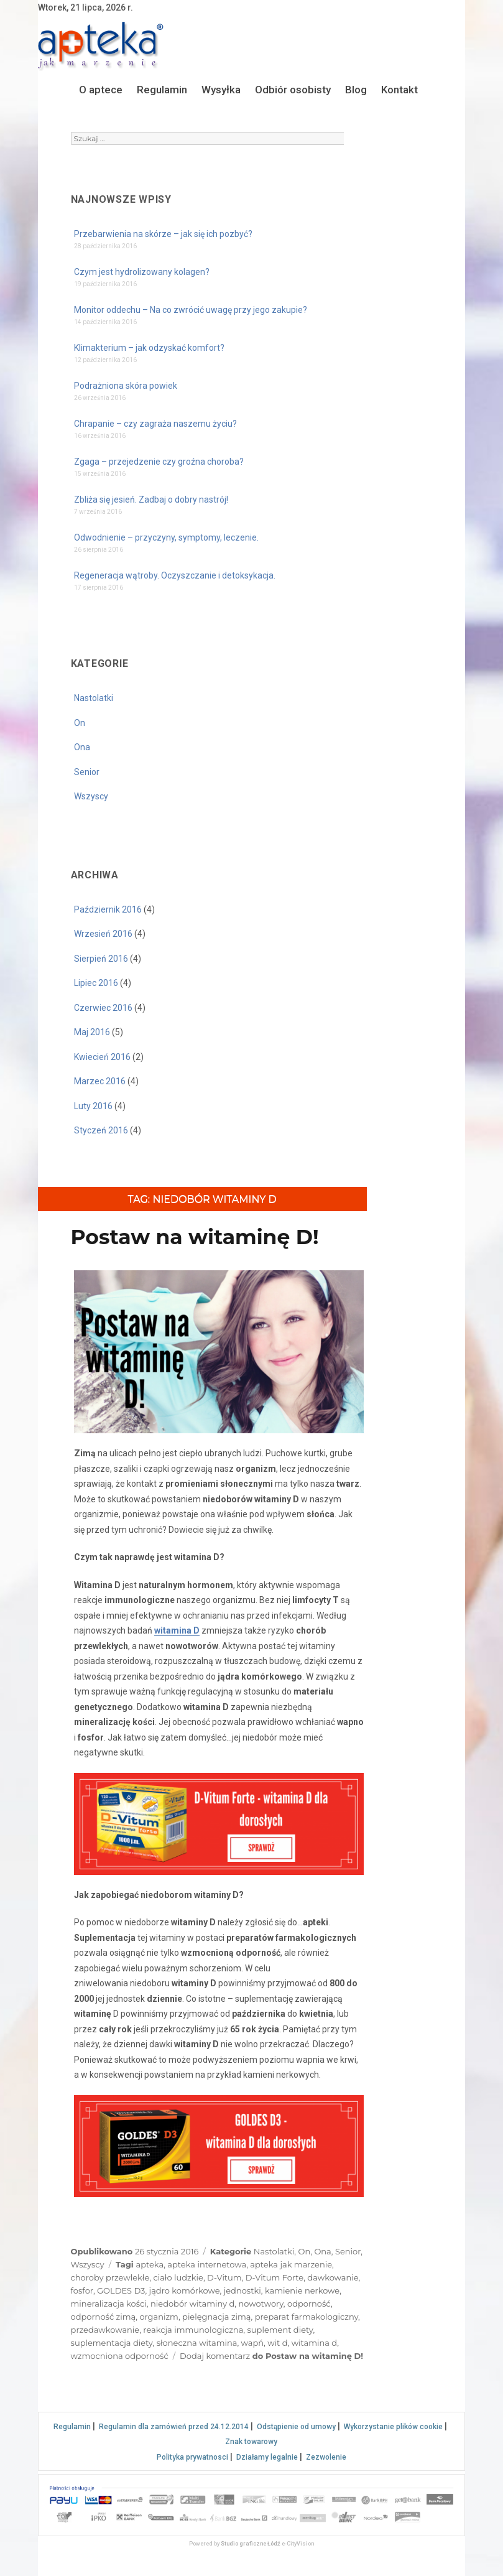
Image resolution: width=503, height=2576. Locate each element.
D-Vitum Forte (274, 2277)
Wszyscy (91, 796)
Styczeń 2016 (101, 1130)
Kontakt (399, 89)
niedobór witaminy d (192, 2304)
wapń (252, 2343)
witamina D (177, 1630)
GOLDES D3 (121, 2290)
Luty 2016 (93, 1106)
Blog (356, 89)
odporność (309, 2304)
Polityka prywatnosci (192, 2457)
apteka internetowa (206, 2264)
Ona (82, 747)
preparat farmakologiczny (306, 2317)
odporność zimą (103, 2317)
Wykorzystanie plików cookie (393, 2426)
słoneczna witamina (197, 2343)
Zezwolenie (326, 2457)
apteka (150, 2264)
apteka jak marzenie (291, 2264)
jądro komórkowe (184, 2290)
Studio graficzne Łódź (250, 2544)
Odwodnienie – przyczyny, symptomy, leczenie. (166, 537)
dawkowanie (332, 2277)
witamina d (314, 2343)
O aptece (100, 89)
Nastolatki (93, 698)
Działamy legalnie (267, 2457)
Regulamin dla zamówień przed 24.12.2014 (174, 2426)
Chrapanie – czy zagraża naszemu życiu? (155, 424)
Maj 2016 (92, 1032)
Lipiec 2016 (96, 983)
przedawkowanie (105, 2330)
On (79, 723)
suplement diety (280, 2330)
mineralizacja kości (109, 2304)
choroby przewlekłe (110, 2277)
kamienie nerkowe (302, 2290)
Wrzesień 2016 (103, 934)
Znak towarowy (251, 2441)
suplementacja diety (112, 2343)
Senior (86, 772)
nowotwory (260, 2304)
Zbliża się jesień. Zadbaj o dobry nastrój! (151, 500)
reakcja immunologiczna (193, 2330)
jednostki (242, 2290)
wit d (277, 2343)
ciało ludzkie (178, 2277)
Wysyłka (221, 89)
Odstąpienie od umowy (296, 2426)
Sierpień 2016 (101, 959)
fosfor (82, 2290)
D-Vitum (224, 2277)
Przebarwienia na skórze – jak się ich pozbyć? (163, 234)
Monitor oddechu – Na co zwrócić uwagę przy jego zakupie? (190, 310)
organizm (158, 2317)
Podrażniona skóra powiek (125, 386)
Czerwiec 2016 (103, 1008)
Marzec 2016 (100, 1081)
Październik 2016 (108, 909)
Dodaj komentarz (271, 2356)
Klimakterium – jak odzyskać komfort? (149, 348)
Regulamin (162, 89)
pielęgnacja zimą (216, 2317)
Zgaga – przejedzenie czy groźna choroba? (159, 462)
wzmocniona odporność (119, 2356)
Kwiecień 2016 (102, 1057)
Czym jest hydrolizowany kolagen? (142, 272)
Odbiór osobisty (293, 89)
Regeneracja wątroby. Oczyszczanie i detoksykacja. (174, 575)
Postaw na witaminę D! (195, 1236)
